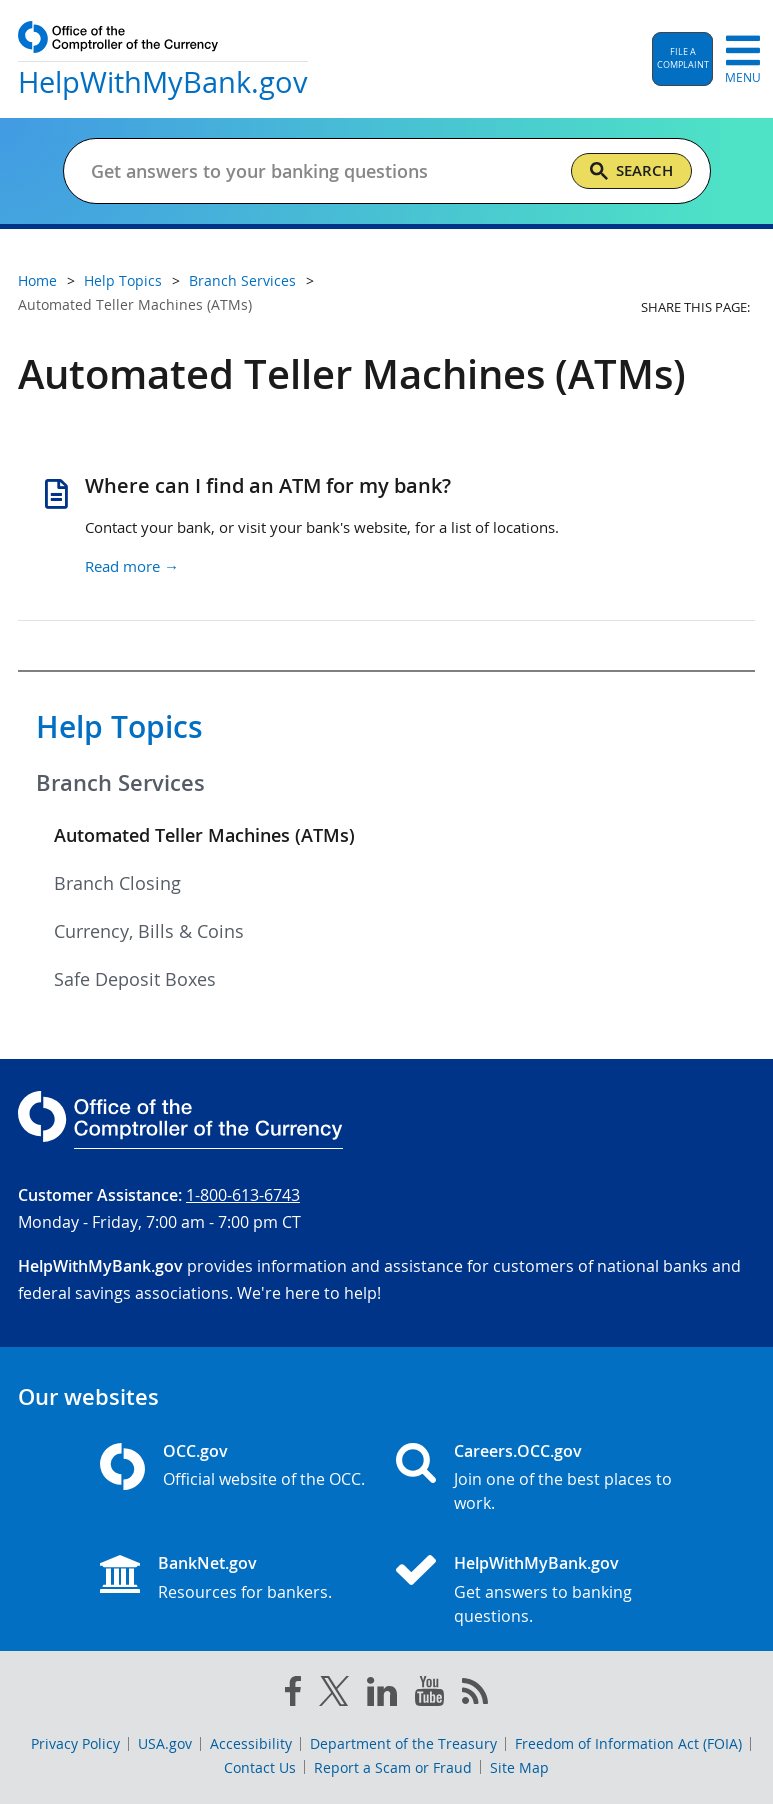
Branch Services (120, 783)
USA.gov (165, 1743)
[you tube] (429, 1695)
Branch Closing (117, 883)
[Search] (631, 171)
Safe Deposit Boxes (135, 979)
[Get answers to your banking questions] (322, 171)
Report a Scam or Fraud (393, 1767)
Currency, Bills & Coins (149, 931)
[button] (682, 59)
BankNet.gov (207, 1563)
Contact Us (260, 1767)
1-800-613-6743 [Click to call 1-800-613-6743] (243, 1195)
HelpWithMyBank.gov (536, 1563)
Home (37, 280)
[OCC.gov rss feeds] (475, 1695)
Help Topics (119, 727)
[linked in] (382, 1695)
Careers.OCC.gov (518, 1451)
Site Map (519, 1767)
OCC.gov (195, 1451)
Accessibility (251, 1743)
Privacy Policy (75, 1743)
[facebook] (293, 1695)
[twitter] (334, 1695)
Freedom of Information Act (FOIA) (628, 1743)
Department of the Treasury (403, 1743)
